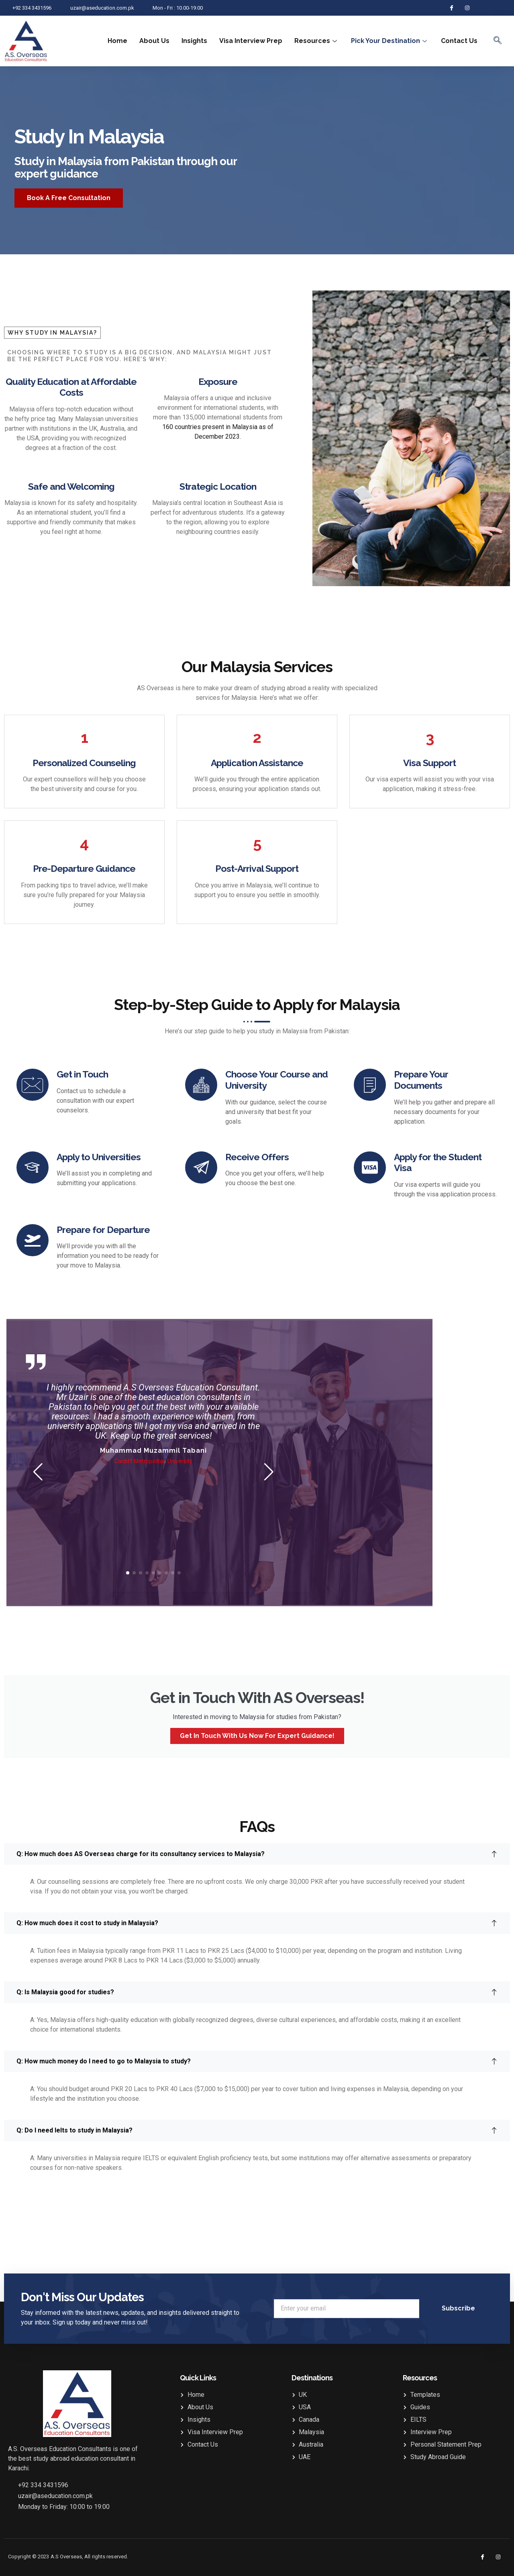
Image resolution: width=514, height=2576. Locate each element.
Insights (194, 41)
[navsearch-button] (498, 41)
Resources (316, 41)
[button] (38, 1472)
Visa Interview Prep (250, 41)
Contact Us (459, 41)
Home (117, 41)
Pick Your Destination (390, 41)
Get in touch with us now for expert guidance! (257, 1736)
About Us (154, 41)
